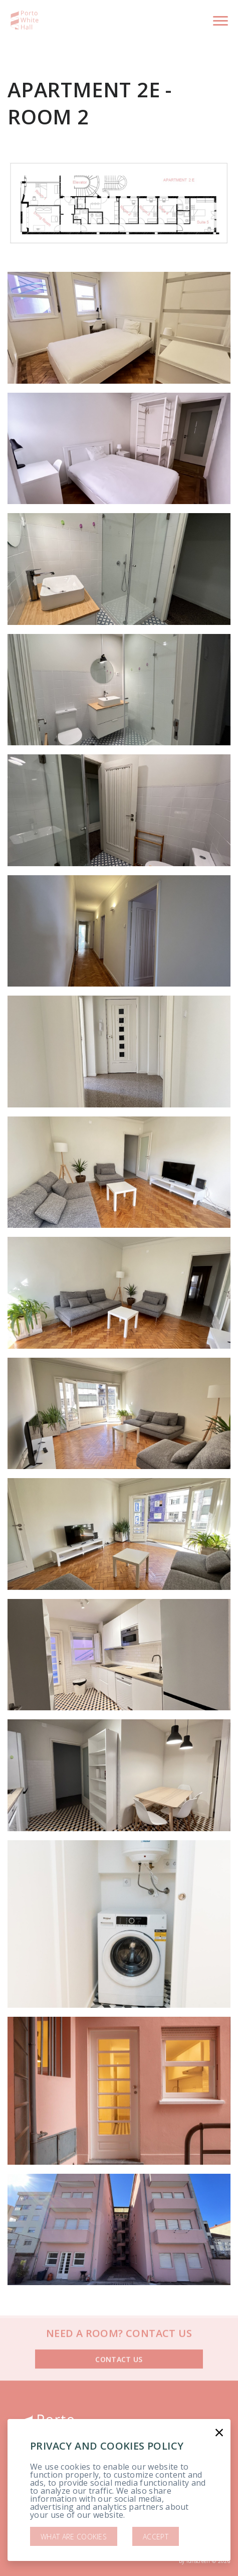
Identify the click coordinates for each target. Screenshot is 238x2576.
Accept (155, 2536)
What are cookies (74, 2536)
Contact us (118, 2344)
